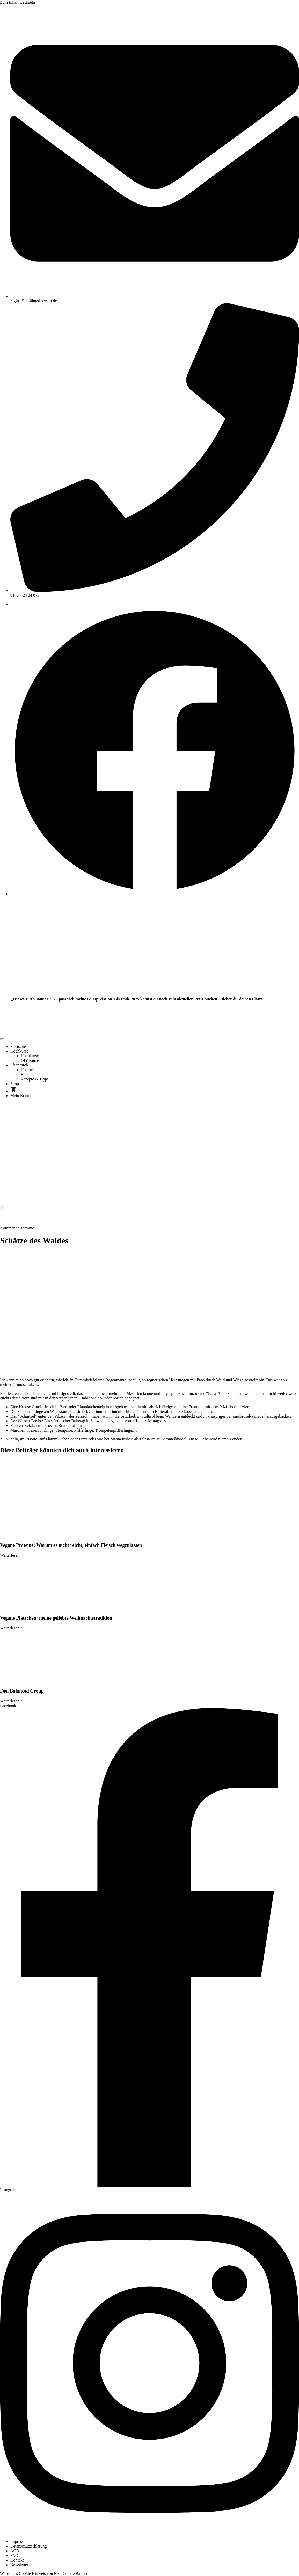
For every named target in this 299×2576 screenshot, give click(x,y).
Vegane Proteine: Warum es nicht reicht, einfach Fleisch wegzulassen (71, 1545)
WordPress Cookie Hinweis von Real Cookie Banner (43, 2573)
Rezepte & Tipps (35, 1079)
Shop (14, 1084)
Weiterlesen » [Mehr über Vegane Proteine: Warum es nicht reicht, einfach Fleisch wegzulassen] (11, 1555)
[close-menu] (2, 1207)
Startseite (18, 1046)
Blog (25, 1074)
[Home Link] (140, 1202)
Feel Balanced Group (22, 1691)
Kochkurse (19, 1051)
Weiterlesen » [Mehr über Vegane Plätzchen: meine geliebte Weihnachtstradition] (11, 1628)
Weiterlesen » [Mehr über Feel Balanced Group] (11, 1701)
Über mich (19, 1065)
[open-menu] (2, 1039)
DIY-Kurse (30, 1060)
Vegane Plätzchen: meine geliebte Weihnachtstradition (56, 1618)
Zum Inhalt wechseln (17, 2)
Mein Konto (20, 1095)
